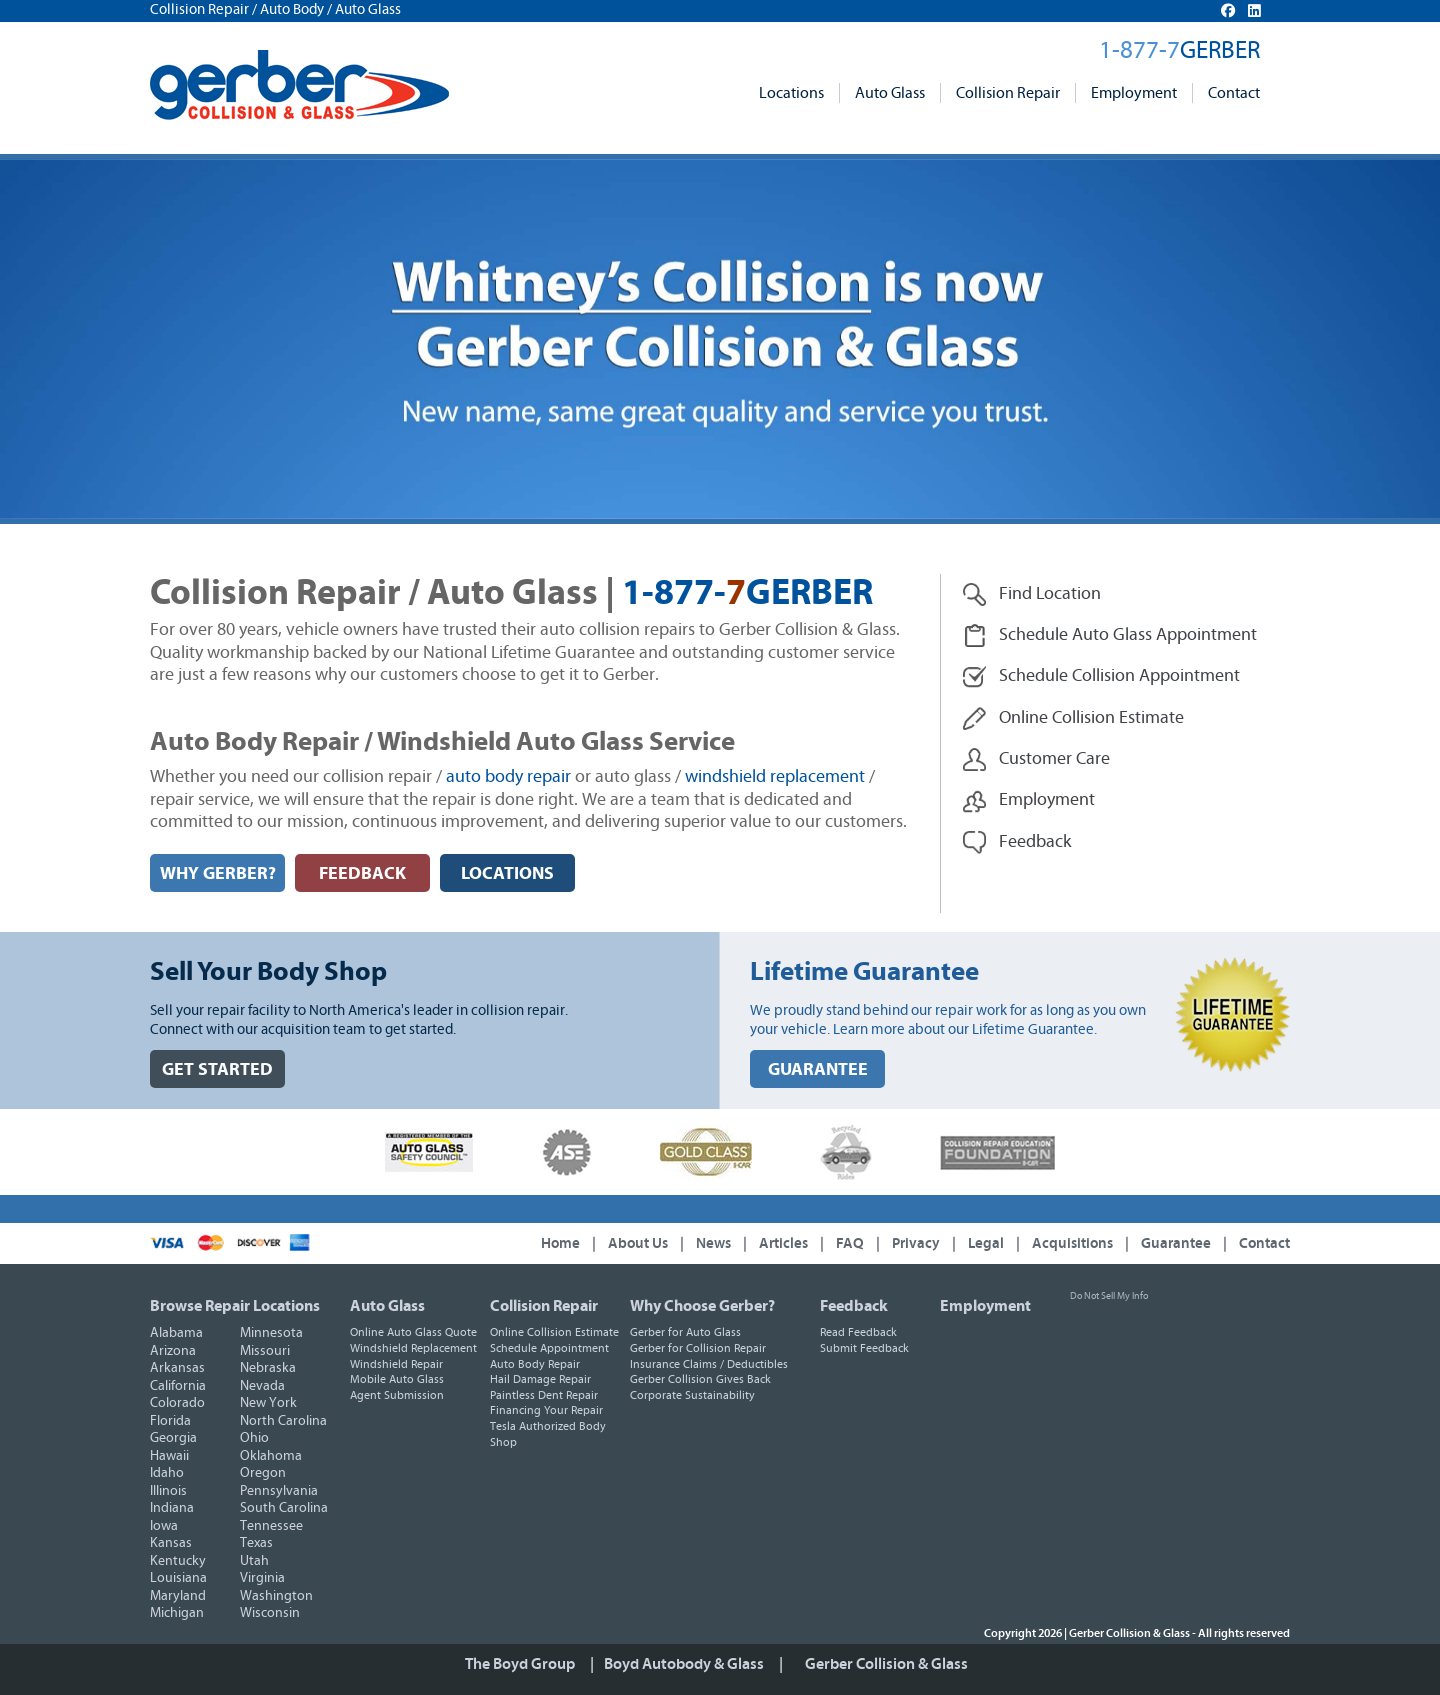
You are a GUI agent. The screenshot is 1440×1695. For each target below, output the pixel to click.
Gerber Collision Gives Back (700, 1379)
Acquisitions (1072, 1243)
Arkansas (177, 1368)
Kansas (171, 1543)
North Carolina (283, 1421)
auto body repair (508, 777)
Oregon (263, 1473)
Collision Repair (1008, 93)
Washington (276, 1596)
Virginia (262, 1578)
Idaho (167, 1473)
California (178, 1386)
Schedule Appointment (549, 1348)
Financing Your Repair (546, 1410)
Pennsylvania (279, 1491)
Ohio (254, 1438)
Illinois (168, 1491)
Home (560, 1243)
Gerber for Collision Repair (698, 1348)
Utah (254, 1561)
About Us (638, 1243)
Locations (791, 93)
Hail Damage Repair (540, 1379)
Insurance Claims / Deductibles (709, 1364)
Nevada (262, 1386)
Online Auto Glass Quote (413, 1332)
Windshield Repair (396, 1364)
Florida (170, 1421)
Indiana (172, 1508)
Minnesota (271, 1333)
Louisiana (178, 1578)
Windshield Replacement (413, 1348)
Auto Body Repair (535, 1364)
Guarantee (1176, 1243)
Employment (1134, 93)
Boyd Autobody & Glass (684, 1664)
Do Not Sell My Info (1109, 1296)
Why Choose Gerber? (702, 1306)
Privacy (916, 1243)
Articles (783, 1243)
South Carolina (284, 1508)
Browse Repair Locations (235, 1306)
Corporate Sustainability (692, 1395)
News (713, 1243)
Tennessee (271, 1526)
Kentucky (178, 1561)
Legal (986, 1243)
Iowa (164, 1526)
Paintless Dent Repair (544, 1395)
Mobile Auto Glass (397, 1379)
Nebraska (268, 1368)
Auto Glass (890, 93)
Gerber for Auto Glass (685, 1332)
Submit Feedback (864, 1348)
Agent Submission (397, 1395)
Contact (1234, 93)
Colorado (177, 1403)
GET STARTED (217, 1069)
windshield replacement (775, 777)
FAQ (850, 1243)
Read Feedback (858, 1332)
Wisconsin (270, 1613)
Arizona (173, 1351)
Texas (256, 1543)
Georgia (173, 1438)
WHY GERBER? (218, 873)
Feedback (854, 1306)
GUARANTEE (818, 1069)
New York (268, 1403)
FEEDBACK (362, 873)
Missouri (265, 1351)
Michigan (177, 1613)
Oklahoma (271, 1456)
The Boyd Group (520, 1664)
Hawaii (169, 1456)
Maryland (178, 1596)
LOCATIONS (507, 873)
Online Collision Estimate (554, 1332)
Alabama (176, 1333)
